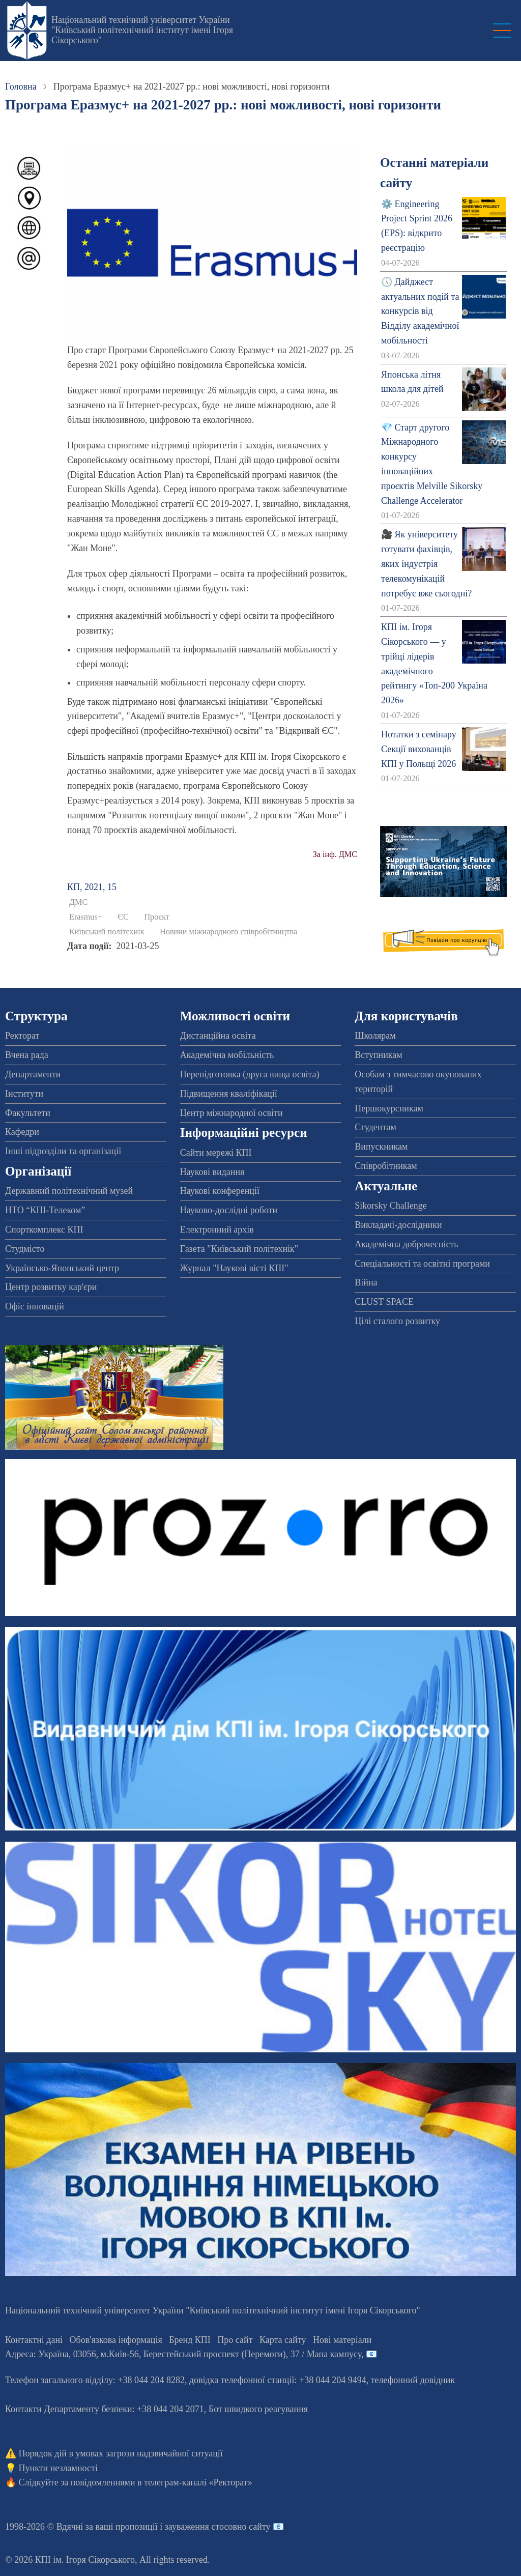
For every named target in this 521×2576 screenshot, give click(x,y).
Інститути (24, 1094)
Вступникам (378, 1055)
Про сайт (234, 2340)
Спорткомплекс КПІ (44, 1229)
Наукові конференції (219, 1191)
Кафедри (22, 1132)
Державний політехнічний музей (69, 1191)
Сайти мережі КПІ (216, 1153)
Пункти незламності (58, 2468)
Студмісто (24, 1249)
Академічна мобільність (227, 1055)
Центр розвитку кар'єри (51, 1287)
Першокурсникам (389, 1108)
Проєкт (156, 917)
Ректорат (22, 1036)
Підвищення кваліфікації (228, 1094)
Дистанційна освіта (218, 1036)
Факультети (27, 1113)
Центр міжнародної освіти (231, 1113)
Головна (21, 86)
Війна (366, 1282)
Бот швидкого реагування (258, 2409)
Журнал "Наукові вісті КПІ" (234, 1268)
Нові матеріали (342, 2340)
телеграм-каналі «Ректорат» (198, 2482)
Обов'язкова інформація (116, 2340)
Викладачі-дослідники (398, 1225)
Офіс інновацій (34, 1306)
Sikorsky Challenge (391, 1205)
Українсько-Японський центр (62, 1268)
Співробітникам (386, 1166)
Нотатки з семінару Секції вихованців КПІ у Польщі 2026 (418, 749)
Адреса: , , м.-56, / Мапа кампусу (183, 2354)
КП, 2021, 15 (92, 887)
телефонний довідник (413, 2380)
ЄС (123, 917)
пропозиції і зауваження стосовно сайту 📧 (199, 2527)
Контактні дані (34, 2340)
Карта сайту (282, 2340)
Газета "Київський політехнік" (239, 1249)
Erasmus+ (85, 917)
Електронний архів (217, 1229)
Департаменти (33, 1074)
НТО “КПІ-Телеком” (45, 1210)
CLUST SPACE (384, 1302)
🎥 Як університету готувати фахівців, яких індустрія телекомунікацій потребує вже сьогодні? (426, 563)
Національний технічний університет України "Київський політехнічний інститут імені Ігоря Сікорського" (142, 30)
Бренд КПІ (190, 2340)
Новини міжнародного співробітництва (228, 931)
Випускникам (381, 1146)
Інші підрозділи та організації (63, 1151)
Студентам (375, 1127)
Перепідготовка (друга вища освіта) (250, 1074)
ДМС (78, 902)
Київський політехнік (106, 931)
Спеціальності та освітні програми (422, 1263)
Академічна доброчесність (406, 1244)
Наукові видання (212, 1172)
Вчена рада (26, 1055)
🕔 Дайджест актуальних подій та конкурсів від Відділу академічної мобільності (420, 311)
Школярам (375, 1036)
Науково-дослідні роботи (229, 1210)
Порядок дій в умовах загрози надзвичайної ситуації (121, 2453)
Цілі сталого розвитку (397, 1321)
